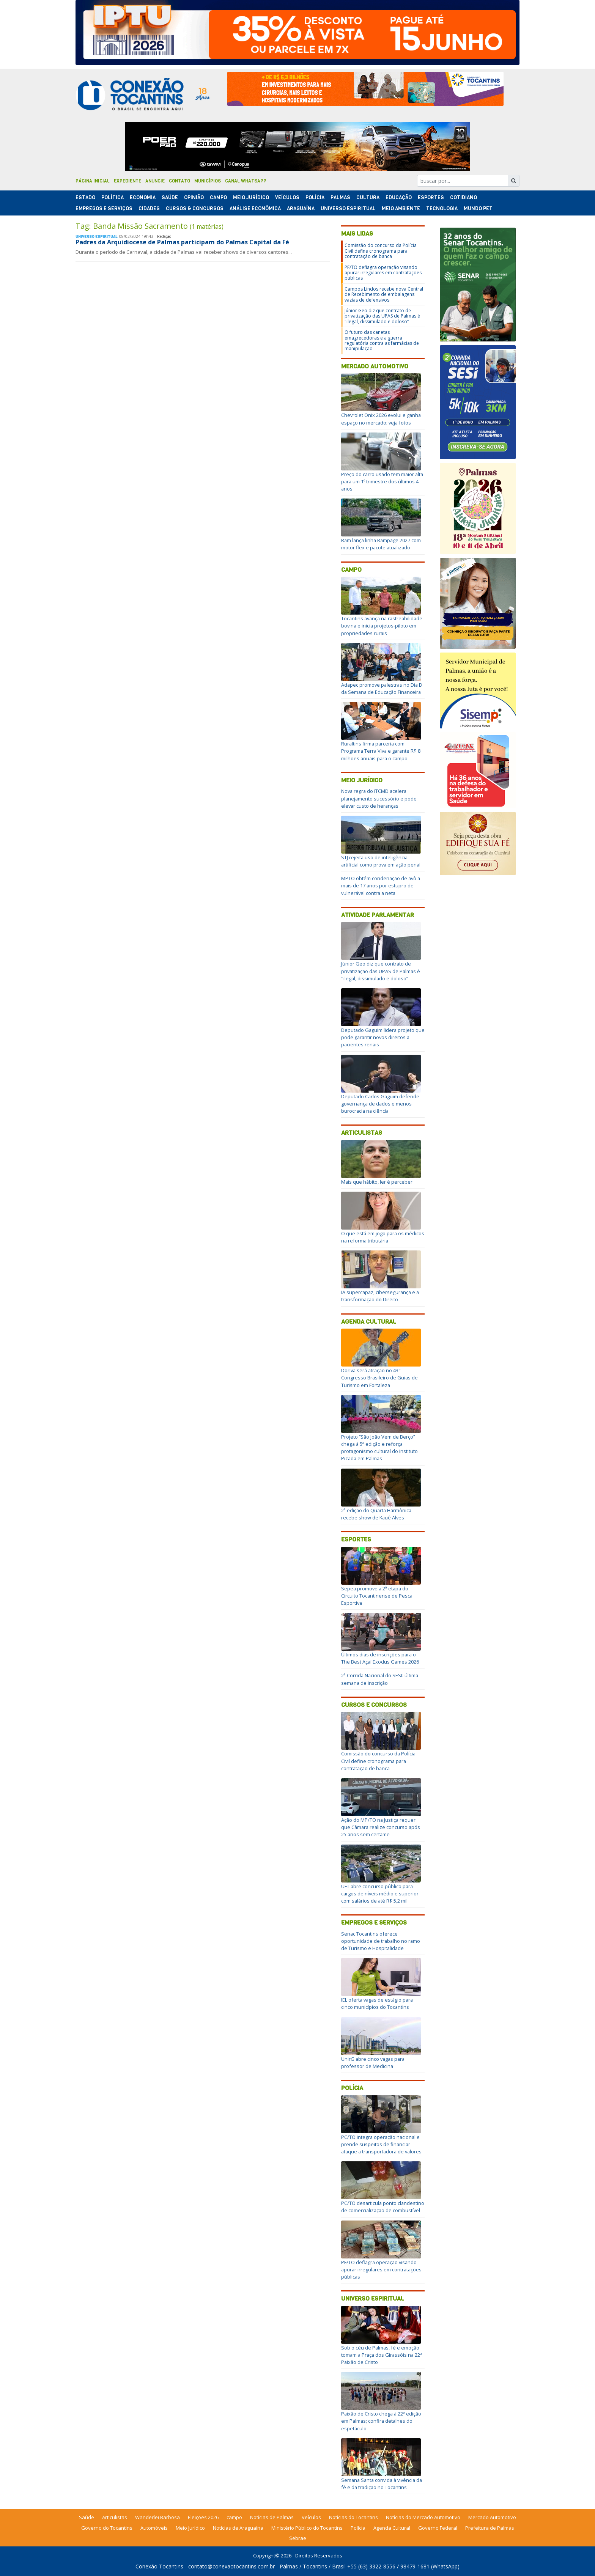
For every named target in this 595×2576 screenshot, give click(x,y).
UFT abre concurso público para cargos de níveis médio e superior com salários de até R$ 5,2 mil (380, 1893)
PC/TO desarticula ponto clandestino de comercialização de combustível (382, 2207)
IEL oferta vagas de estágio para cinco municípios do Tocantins (377, 2003)
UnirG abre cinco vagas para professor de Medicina (373, 2062)
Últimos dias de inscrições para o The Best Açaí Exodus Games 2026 (380, 1658)
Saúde (170, 197)
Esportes (431, 197)
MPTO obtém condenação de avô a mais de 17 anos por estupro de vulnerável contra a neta (380, 885)
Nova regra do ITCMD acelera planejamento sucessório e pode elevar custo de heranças (379, 798)
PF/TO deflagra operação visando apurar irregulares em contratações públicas (383, 273)
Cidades (149, 208)
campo (234, 2517)
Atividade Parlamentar (377, 915)
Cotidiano (463, 197)
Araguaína (301, 208)
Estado (85, 197)
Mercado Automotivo (374, 366)
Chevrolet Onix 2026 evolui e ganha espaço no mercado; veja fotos (381, 419)
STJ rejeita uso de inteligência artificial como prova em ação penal (380, 861)
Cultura (367, 197)
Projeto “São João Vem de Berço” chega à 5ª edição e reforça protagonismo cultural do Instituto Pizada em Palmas (379, 1447)
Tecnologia (442, 208)
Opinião (194, 197)
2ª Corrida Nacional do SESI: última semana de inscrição (379, 1679)
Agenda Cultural (368, 1322)
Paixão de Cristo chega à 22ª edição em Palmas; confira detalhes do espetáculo (381, 2420)
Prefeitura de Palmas (489, 2527)
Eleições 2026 (203, 2517)
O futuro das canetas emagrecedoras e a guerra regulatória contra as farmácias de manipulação (382, 340)
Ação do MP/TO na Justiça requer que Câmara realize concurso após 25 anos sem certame (380, 1827)
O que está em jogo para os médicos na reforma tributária (382, 1237)
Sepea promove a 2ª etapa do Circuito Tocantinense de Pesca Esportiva (376, 1595)
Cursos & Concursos (195, 208)
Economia (143, 197)
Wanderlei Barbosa (157, 2517)
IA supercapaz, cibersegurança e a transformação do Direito (380, 1296)
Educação (399, 197)
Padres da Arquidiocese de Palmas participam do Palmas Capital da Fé (182, 242)
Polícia (352, 2088)
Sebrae (297, 2538)
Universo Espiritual (348, 208)
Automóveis (154, 2527)
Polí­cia (314, 197)
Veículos (287, 197)
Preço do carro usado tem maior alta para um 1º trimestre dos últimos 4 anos (382, 481)
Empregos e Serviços (104, 208)
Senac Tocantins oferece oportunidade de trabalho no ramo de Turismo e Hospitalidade (380, 1941)
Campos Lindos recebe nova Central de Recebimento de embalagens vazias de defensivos (384, 294)
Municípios (207, 181)
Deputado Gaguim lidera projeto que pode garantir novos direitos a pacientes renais (383, 1037)
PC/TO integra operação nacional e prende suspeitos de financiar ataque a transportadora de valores (381, 2144)
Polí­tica (112, 197)
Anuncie (155, 181)
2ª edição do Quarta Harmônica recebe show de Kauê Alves (376, 1514)
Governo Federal (437, 2527)
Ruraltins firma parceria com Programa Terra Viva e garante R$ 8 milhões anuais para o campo (380, 750)
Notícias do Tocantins (353, 2517)
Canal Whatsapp (245, 181)
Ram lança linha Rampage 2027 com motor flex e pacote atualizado (381, 544)
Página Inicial (93, 181)
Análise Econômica (255, 208)
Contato (179, 181)
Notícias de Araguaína (238, 2527)
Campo (218, 197)
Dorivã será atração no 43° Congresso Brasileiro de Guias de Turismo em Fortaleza (379, 1377)
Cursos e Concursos (374, 1705)
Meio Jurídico (251, 197)
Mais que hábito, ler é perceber (376, 1181)
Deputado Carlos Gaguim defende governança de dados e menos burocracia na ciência (380, 1103)
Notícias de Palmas (272, 2517)
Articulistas (361, 1133)
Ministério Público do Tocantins (307, 2527)
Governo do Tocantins (106, 2527)
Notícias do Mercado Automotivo (423, 2517)
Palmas (340, 197)
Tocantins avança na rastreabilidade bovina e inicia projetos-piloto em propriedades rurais (381, 625)
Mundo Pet (478, 208)
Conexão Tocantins (159, 2566)
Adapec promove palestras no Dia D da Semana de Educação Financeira (381, 688)
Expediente (127, 181)
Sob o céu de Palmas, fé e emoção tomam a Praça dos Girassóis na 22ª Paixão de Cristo (381, 2354)
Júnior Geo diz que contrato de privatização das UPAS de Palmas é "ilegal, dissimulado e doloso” (382, 316)
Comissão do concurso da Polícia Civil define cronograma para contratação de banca (381, 250)
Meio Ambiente (401, 208)
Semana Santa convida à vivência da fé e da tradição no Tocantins (381, 2484)
